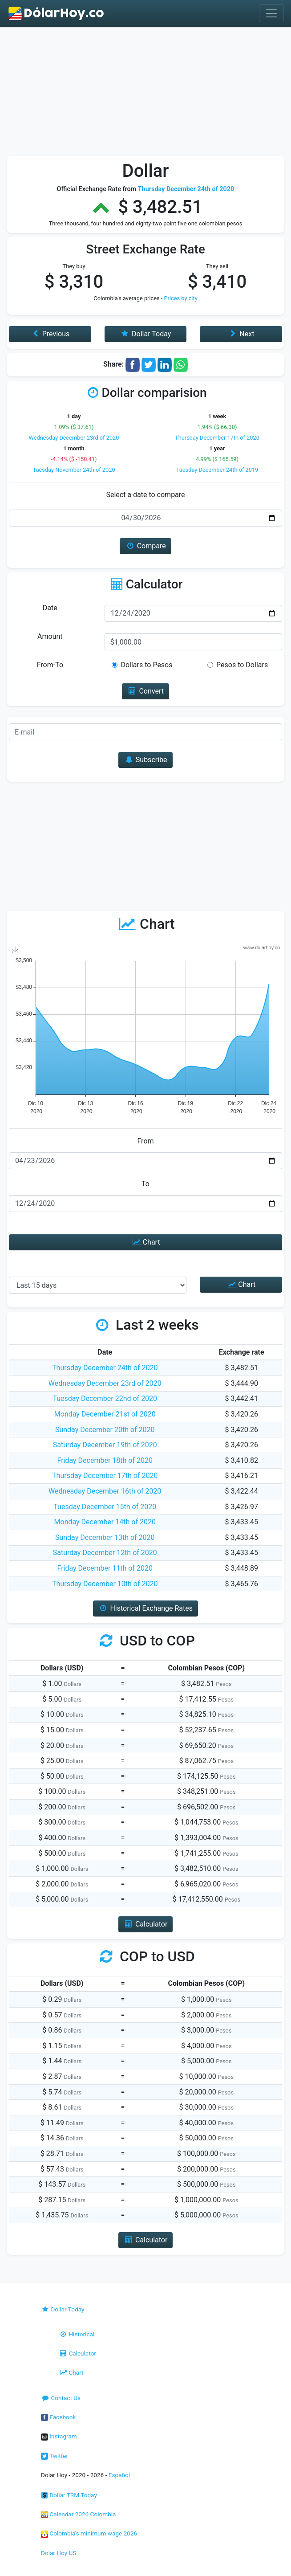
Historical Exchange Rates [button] (145, 1608)
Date (50, 608)
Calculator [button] (146, 1924)
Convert (145, 691)
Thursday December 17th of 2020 (217, 437)
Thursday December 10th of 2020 (105, 1584)
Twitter (54, 2455)
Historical (76, 2334)
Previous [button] (49, 334)
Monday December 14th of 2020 (105, 1522)
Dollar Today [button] (145, 334)
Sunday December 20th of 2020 (105, 1429)
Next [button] (241, 334)
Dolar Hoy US (58, 2552)
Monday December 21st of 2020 (105, 1414)
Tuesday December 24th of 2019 (217, 469)
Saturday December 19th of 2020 (105, 1445)
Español (119, 2474)
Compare (145, 546)
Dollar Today (62, 2309)
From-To (50, 665)
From (145, 1141)
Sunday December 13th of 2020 (105, 1537)
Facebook (58, 2417)
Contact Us (61, 2397)
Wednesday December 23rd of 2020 (74, 437)
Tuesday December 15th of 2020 (104, 1506)
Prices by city (181, 298)
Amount (49, 636)
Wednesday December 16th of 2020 (105, 1491)
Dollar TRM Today (69, 2494)
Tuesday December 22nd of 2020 (105, 1398)
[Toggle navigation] (271, 13)
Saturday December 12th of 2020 (105, 1552)
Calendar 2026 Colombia (78, 2514)
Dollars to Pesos (146, 665)
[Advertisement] (145, 93)
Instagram (59, 2436)
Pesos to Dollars (242, 665)
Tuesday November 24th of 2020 (73, 469)
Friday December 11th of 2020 (105, 1568)
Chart (145, 1242)
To (145, 1184)
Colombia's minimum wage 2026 (89, 2533)
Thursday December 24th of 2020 (105, 1368)
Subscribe (145, 759)
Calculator (77, 2353)
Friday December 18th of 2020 (105, 1460)
